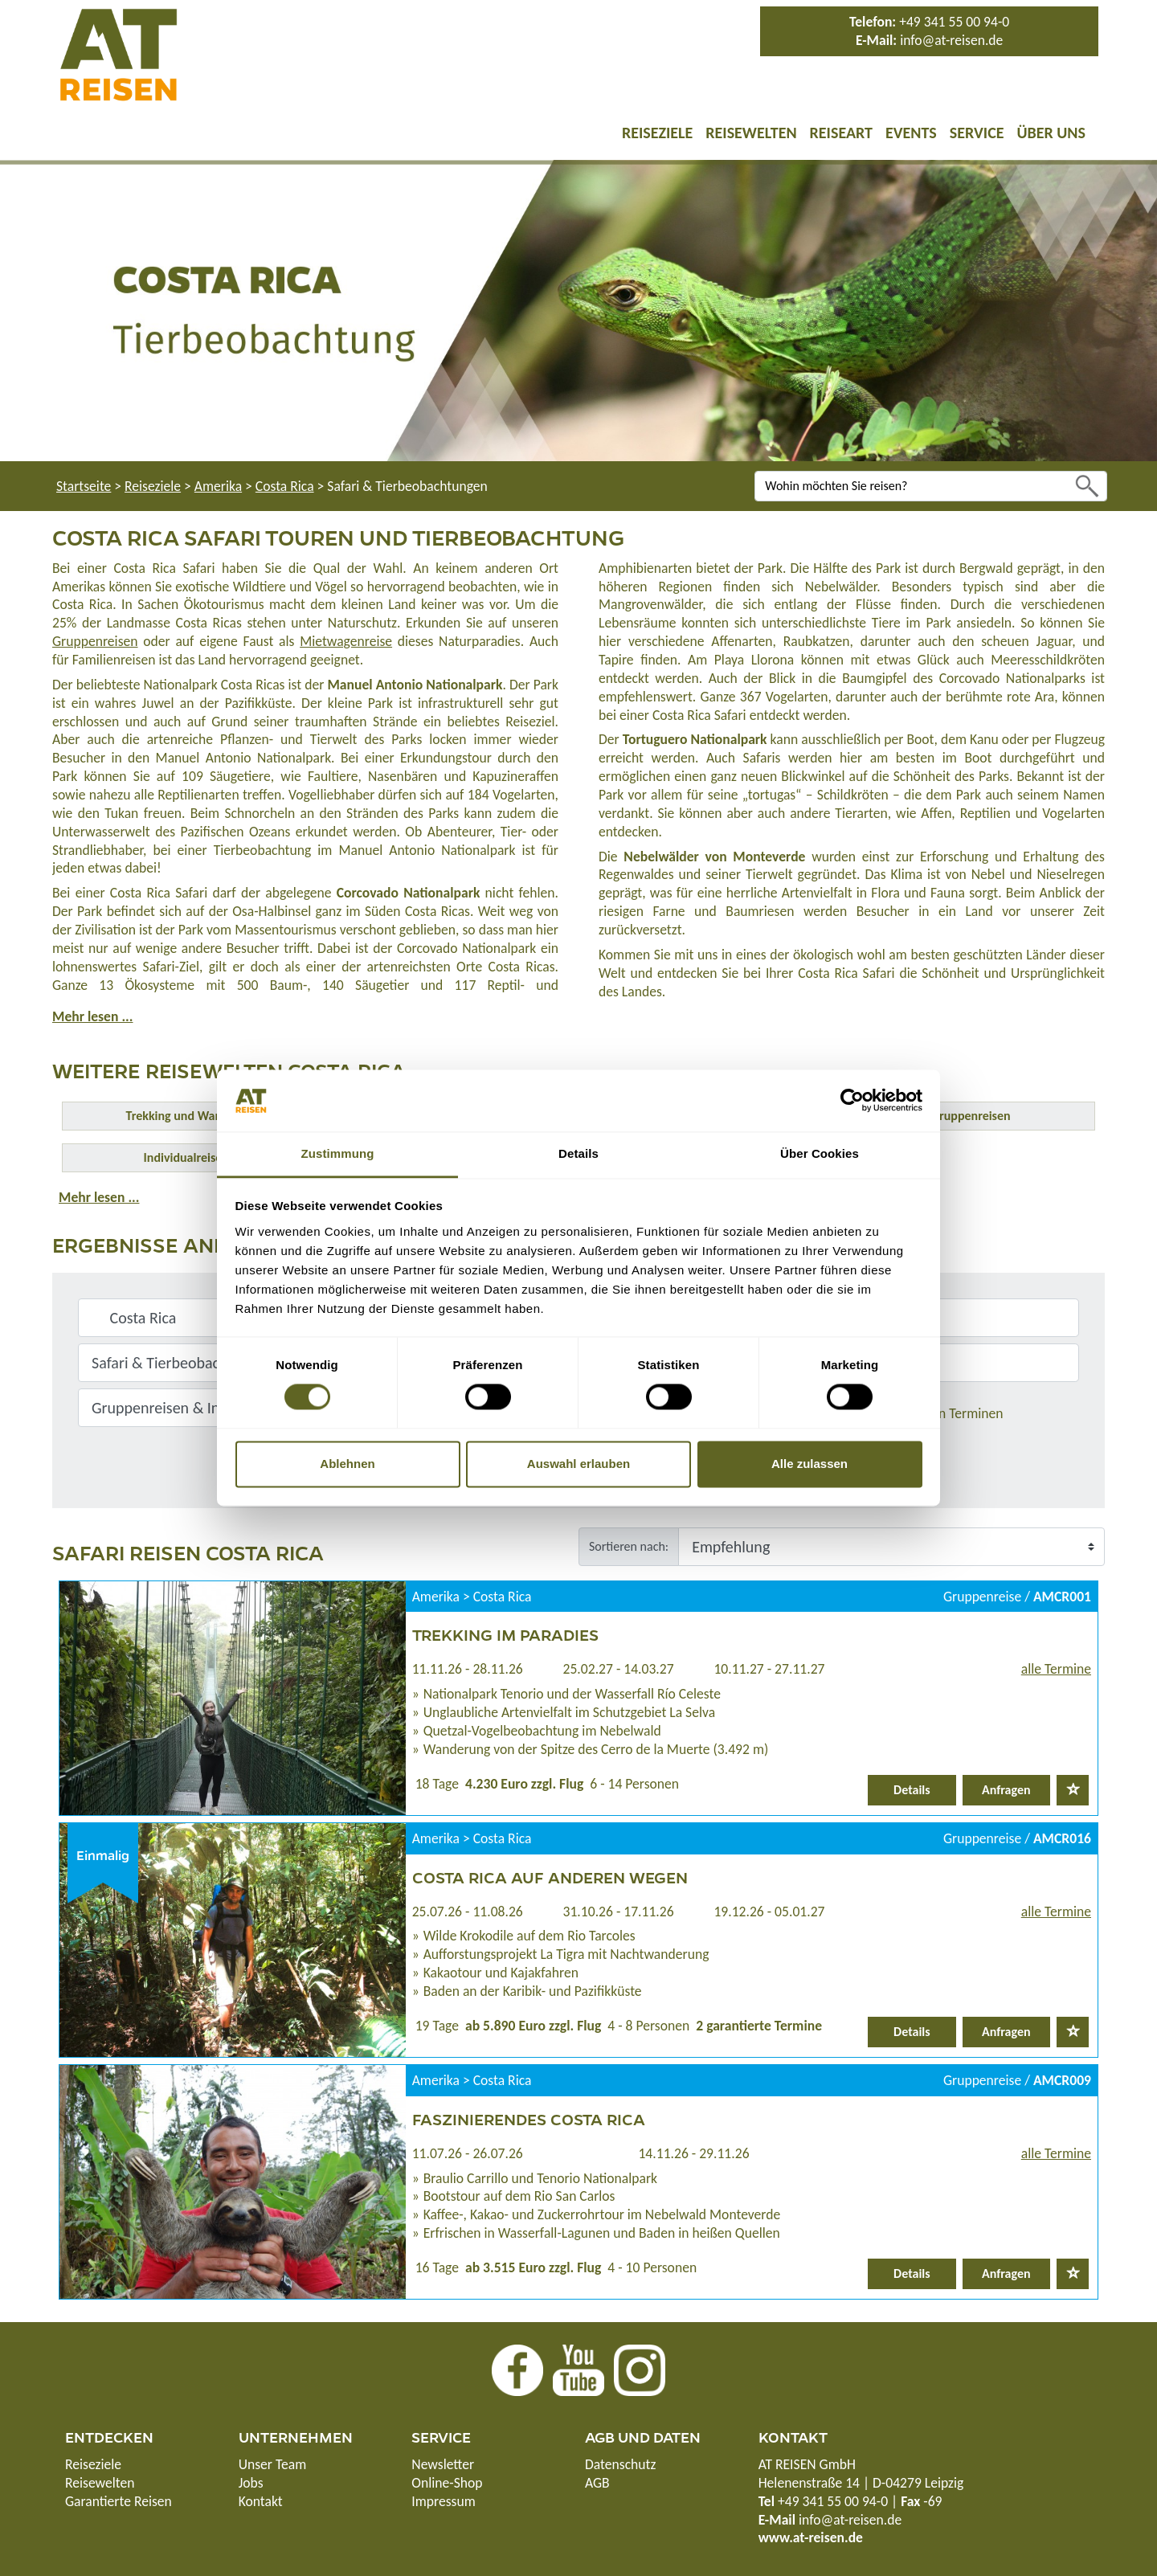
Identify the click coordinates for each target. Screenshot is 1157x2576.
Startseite (83, 486)
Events (911, 132)
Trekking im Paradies (505, 1634)
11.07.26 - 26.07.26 (467, 2153)
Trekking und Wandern (186, 1115)
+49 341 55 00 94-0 (954, 22)
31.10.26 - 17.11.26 (618, 1911)
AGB (597, 2483)
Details (911, 1789)
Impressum (443, 2501)
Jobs (251, 2483)
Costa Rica (285, 486)
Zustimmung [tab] (337, 1153)
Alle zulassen (809, 1463)
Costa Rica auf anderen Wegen (550, 1877)
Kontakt (261, 2501)
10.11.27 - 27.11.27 (768, 1669)
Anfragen (1006, 1789)
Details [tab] (578, 1153)
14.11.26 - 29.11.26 (693, 2153)
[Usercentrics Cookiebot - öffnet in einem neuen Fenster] (852, 1101)
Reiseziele (657, 132)
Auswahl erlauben (578, 1463)
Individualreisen (186, 1157)
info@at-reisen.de (951, 40)
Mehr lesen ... (92, 1016)
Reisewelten (750, 132)
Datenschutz (620, 2464)
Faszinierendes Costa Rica (528, 2118)
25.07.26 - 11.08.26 (467, 1911)
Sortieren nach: (628, 1546)
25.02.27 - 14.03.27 (618, 1669)
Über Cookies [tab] (819, 1153)
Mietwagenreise (346, 641)
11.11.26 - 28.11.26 (467, 1669)
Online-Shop (446, 2483)
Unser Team (273, 2464)
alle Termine (1056, 1669)
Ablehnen (347, 1463)
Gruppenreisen (95, 641)
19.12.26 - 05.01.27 (768, 1911)
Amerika (218, 486)
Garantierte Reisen (118, 2501)
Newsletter (442, 2464)
